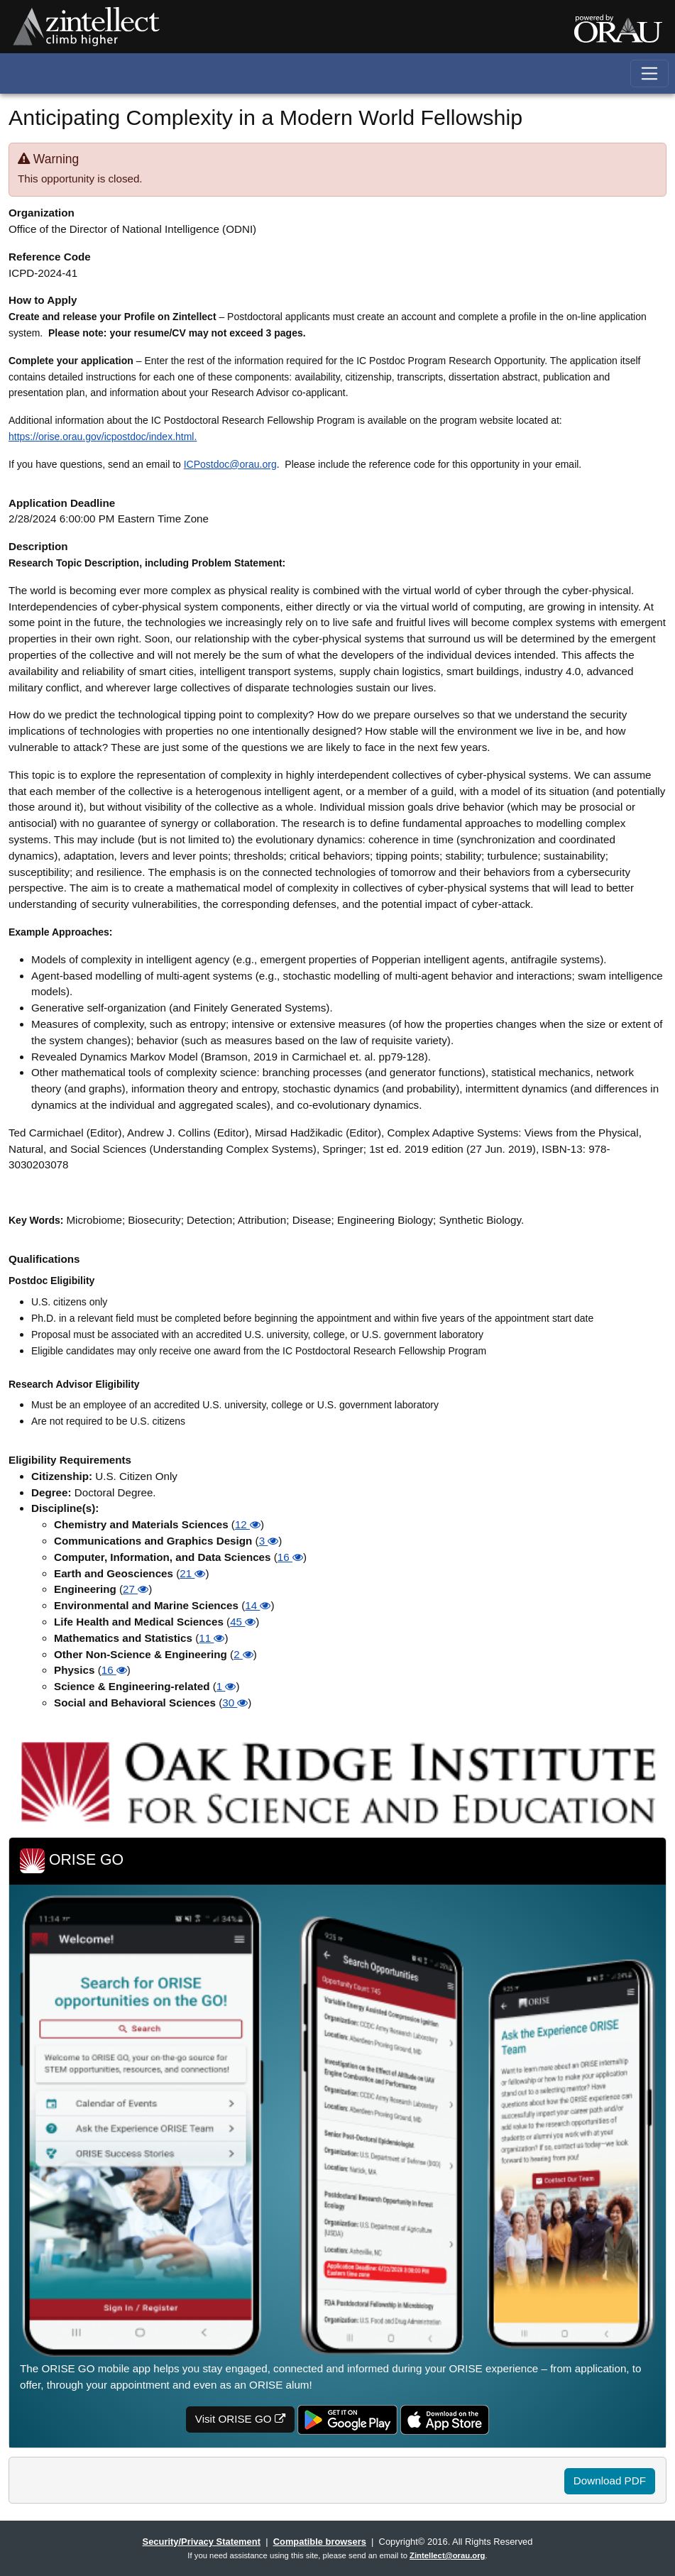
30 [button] (235, 1703)
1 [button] (226, 1686)
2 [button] (243, 1654)
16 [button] (290, 1557)
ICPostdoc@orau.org (230, 464)
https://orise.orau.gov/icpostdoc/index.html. (103, 436)
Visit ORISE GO (240, 2419)
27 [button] (135, 1589)
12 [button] (247, 1524)
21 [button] (192, 1573)
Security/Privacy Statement (201, 2541)
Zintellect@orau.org (447, 2555)
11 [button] (211, 1638)
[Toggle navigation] (649, 73)
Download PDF (610, 2480)
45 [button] (243, 1622)
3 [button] (269, 1541)
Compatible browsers (319, 2541)
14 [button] (257, 1605)
